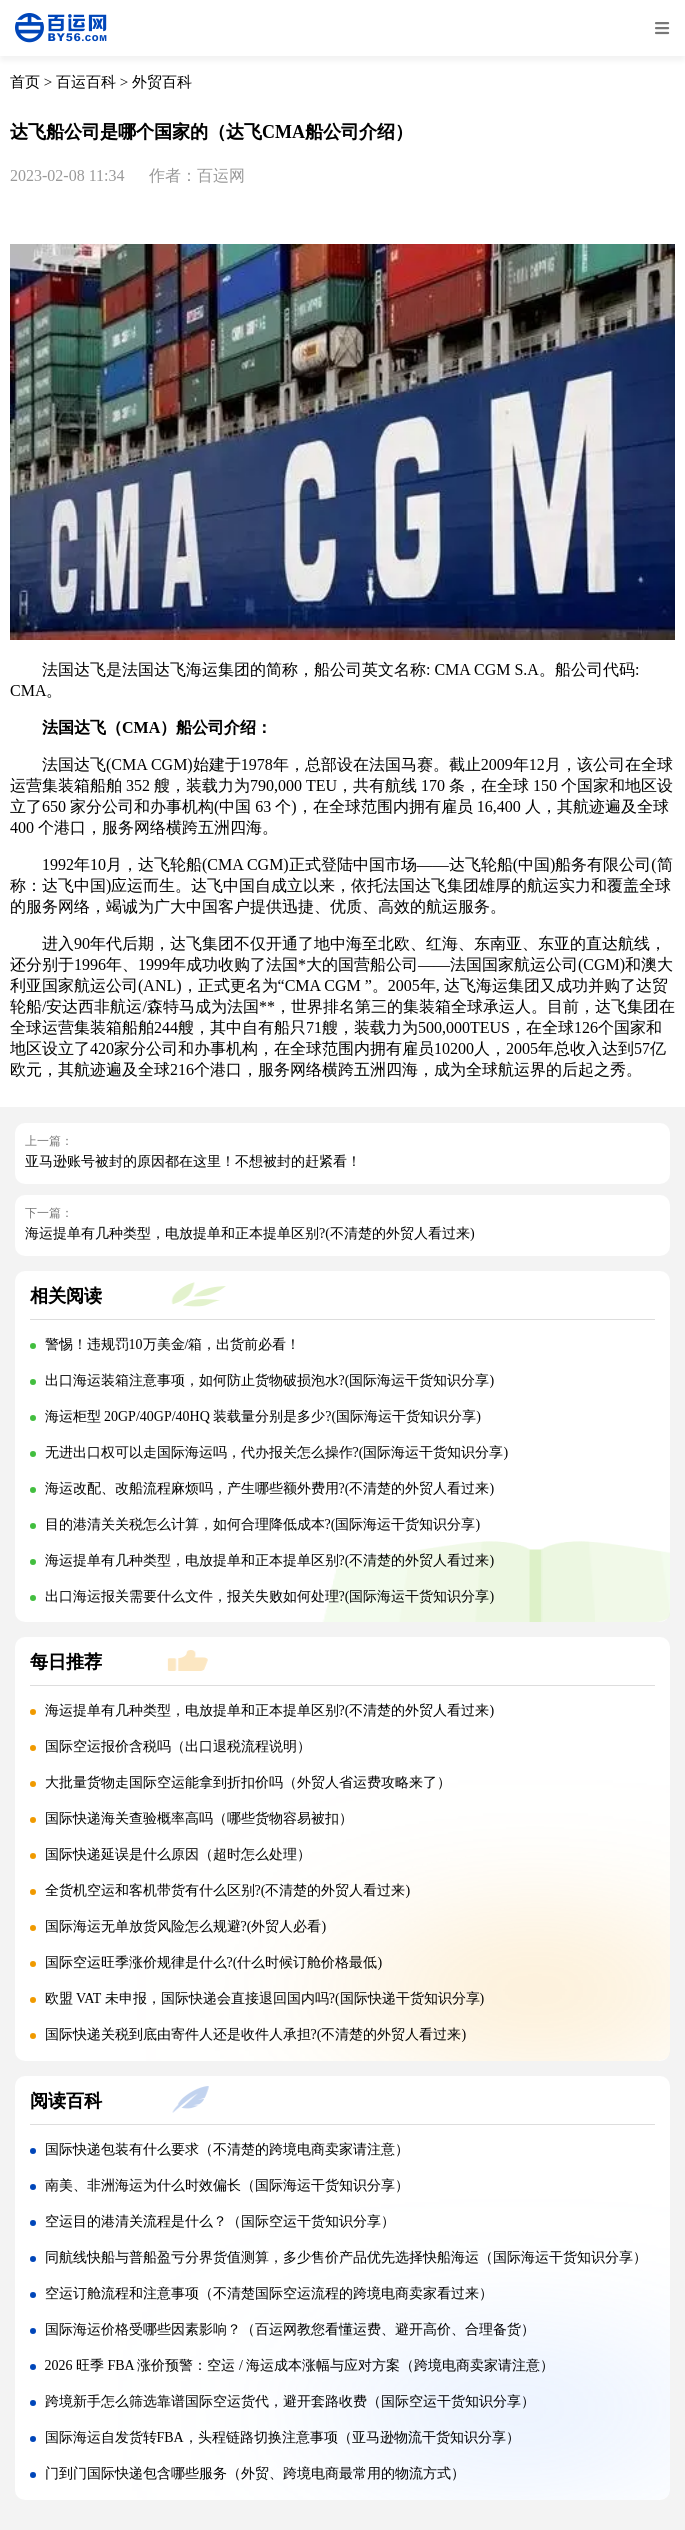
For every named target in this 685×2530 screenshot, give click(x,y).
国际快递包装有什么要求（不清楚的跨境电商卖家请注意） (227, 2149)
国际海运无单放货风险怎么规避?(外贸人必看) (186, 1926)
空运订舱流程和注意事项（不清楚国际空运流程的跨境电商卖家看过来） (269, 2293)
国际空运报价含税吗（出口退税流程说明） (178, 1746)
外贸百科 (162, 82)
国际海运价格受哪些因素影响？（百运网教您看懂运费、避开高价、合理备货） (290, 2329)
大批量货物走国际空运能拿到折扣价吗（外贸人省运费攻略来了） (248, 1782)
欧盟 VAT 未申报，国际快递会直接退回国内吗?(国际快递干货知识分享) (265, 1998)
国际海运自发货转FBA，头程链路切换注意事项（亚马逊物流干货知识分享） (282, 2437)
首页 (25, 82)
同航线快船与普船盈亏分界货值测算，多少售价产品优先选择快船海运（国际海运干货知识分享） (346, 2257)
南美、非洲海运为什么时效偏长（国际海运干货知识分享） (227, 2185)
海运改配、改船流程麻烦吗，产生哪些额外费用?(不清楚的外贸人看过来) (270, 1488)
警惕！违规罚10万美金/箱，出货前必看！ (173, 1344)
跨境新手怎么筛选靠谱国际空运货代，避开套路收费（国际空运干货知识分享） (290, 2401)
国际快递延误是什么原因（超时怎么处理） (178, 1854)
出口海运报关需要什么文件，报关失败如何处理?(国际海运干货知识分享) (270, 1596)
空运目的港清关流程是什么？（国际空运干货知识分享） (220, 2221)
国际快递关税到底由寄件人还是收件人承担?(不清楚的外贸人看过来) (256, 2034)
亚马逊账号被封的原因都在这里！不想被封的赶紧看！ (193, 1161)
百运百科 (86, 82)
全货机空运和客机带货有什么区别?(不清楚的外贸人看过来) (228, 1890)
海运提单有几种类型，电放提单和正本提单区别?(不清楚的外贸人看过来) (250, 1233)
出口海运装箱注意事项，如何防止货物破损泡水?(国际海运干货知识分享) (270, 1380)
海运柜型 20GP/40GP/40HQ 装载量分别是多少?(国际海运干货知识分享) (263, 1416)
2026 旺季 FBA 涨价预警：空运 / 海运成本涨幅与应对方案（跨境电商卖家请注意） (300, 2365)
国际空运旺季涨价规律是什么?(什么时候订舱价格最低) (214, 1962)
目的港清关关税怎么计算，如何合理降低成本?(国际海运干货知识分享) (263, 1524)
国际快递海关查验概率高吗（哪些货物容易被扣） (199, 1818)
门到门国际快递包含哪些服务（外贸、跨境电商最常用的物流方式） (255, 2473)
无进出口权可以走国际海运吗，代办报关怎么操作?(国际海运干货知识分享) (277, 1452)
